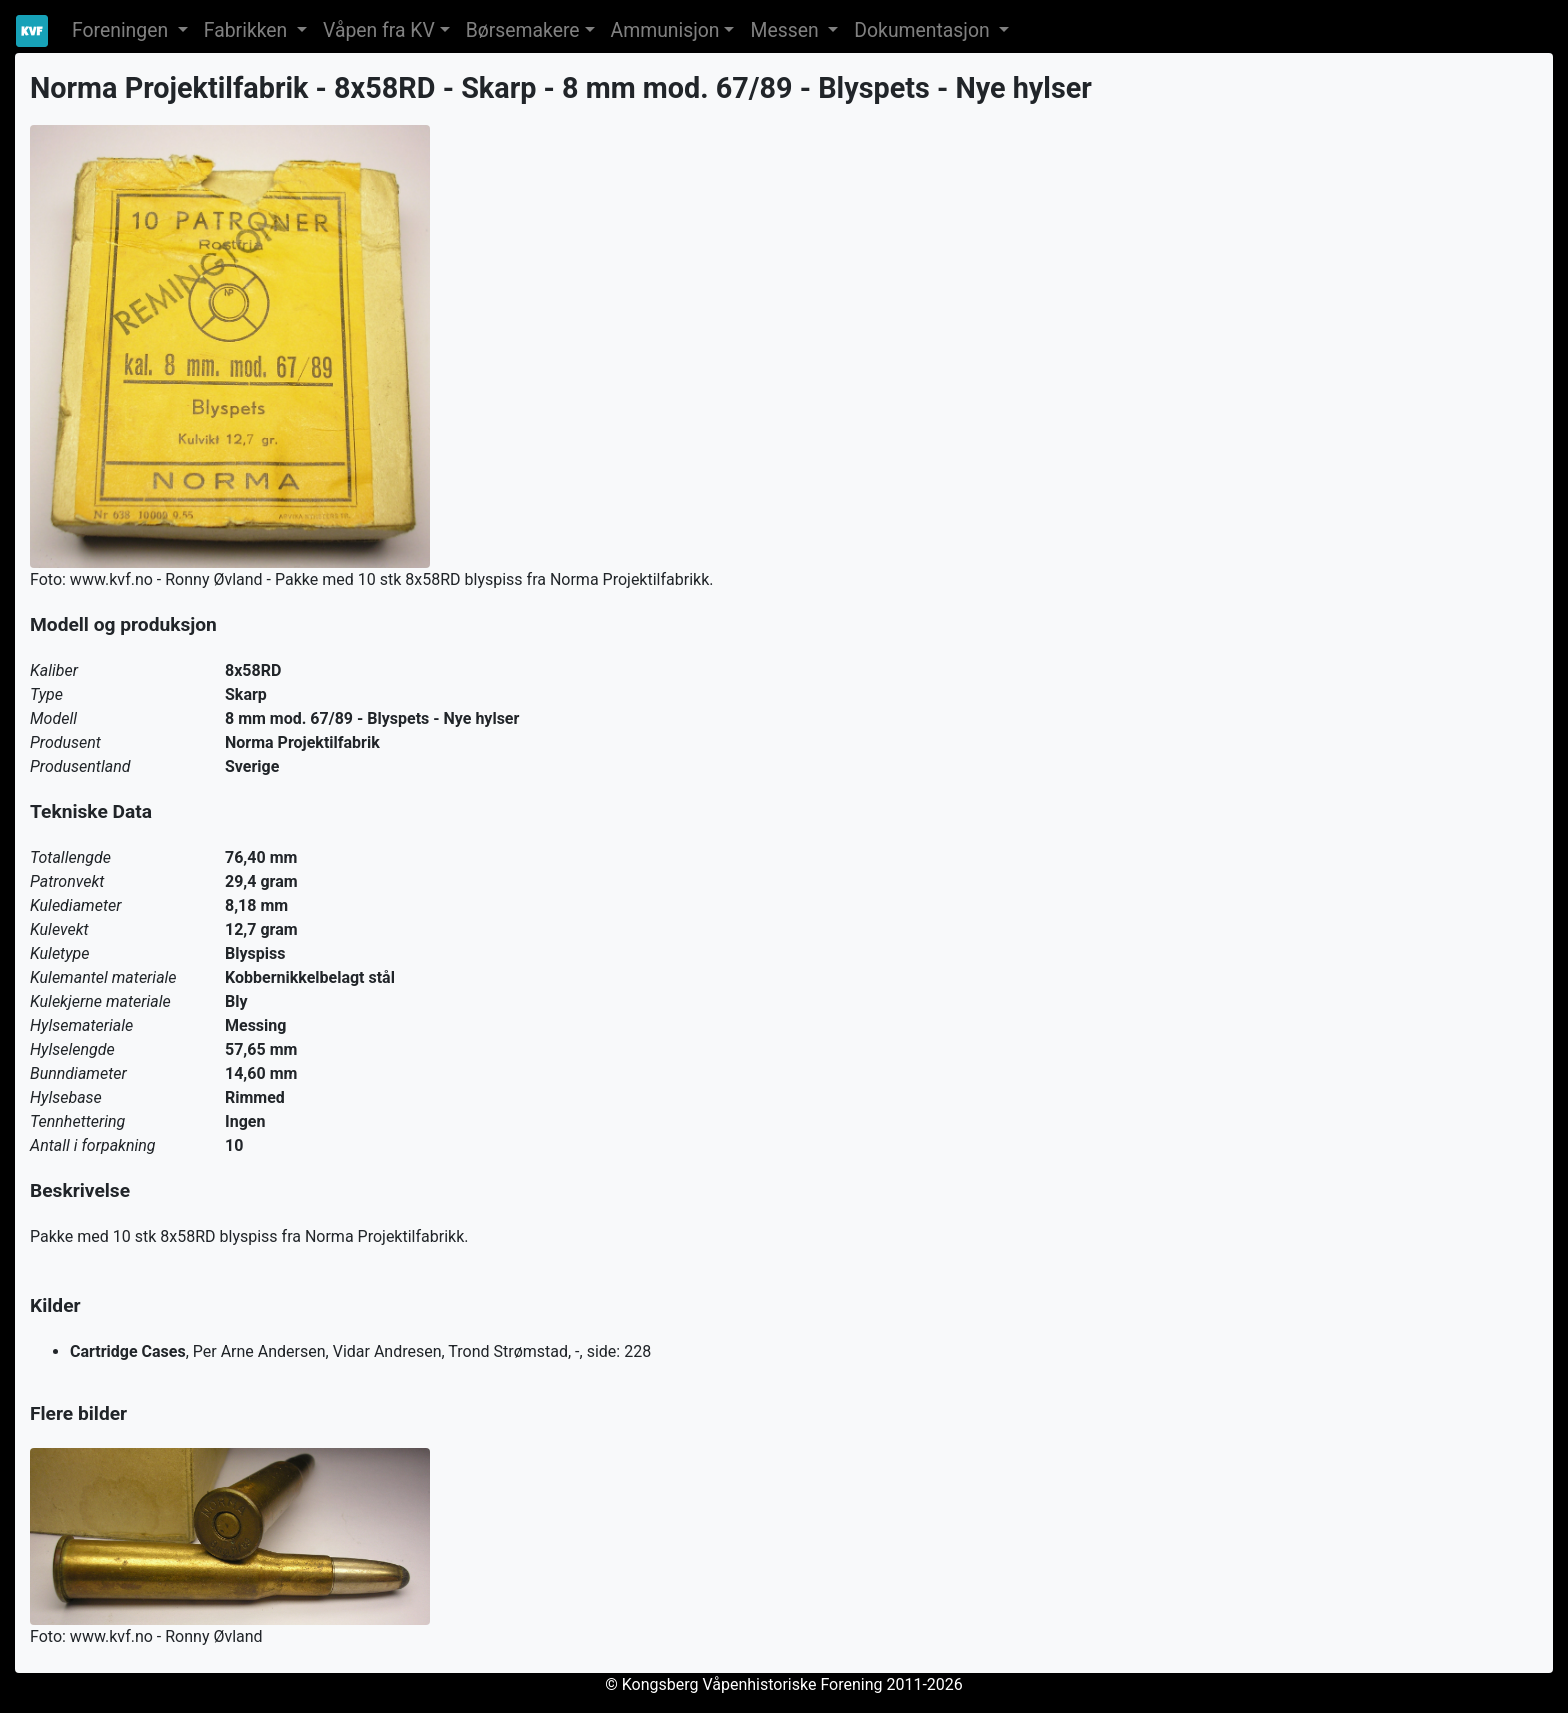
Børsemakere (523, 30)
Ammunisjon (665, 30)
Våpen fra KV (379, 30)
